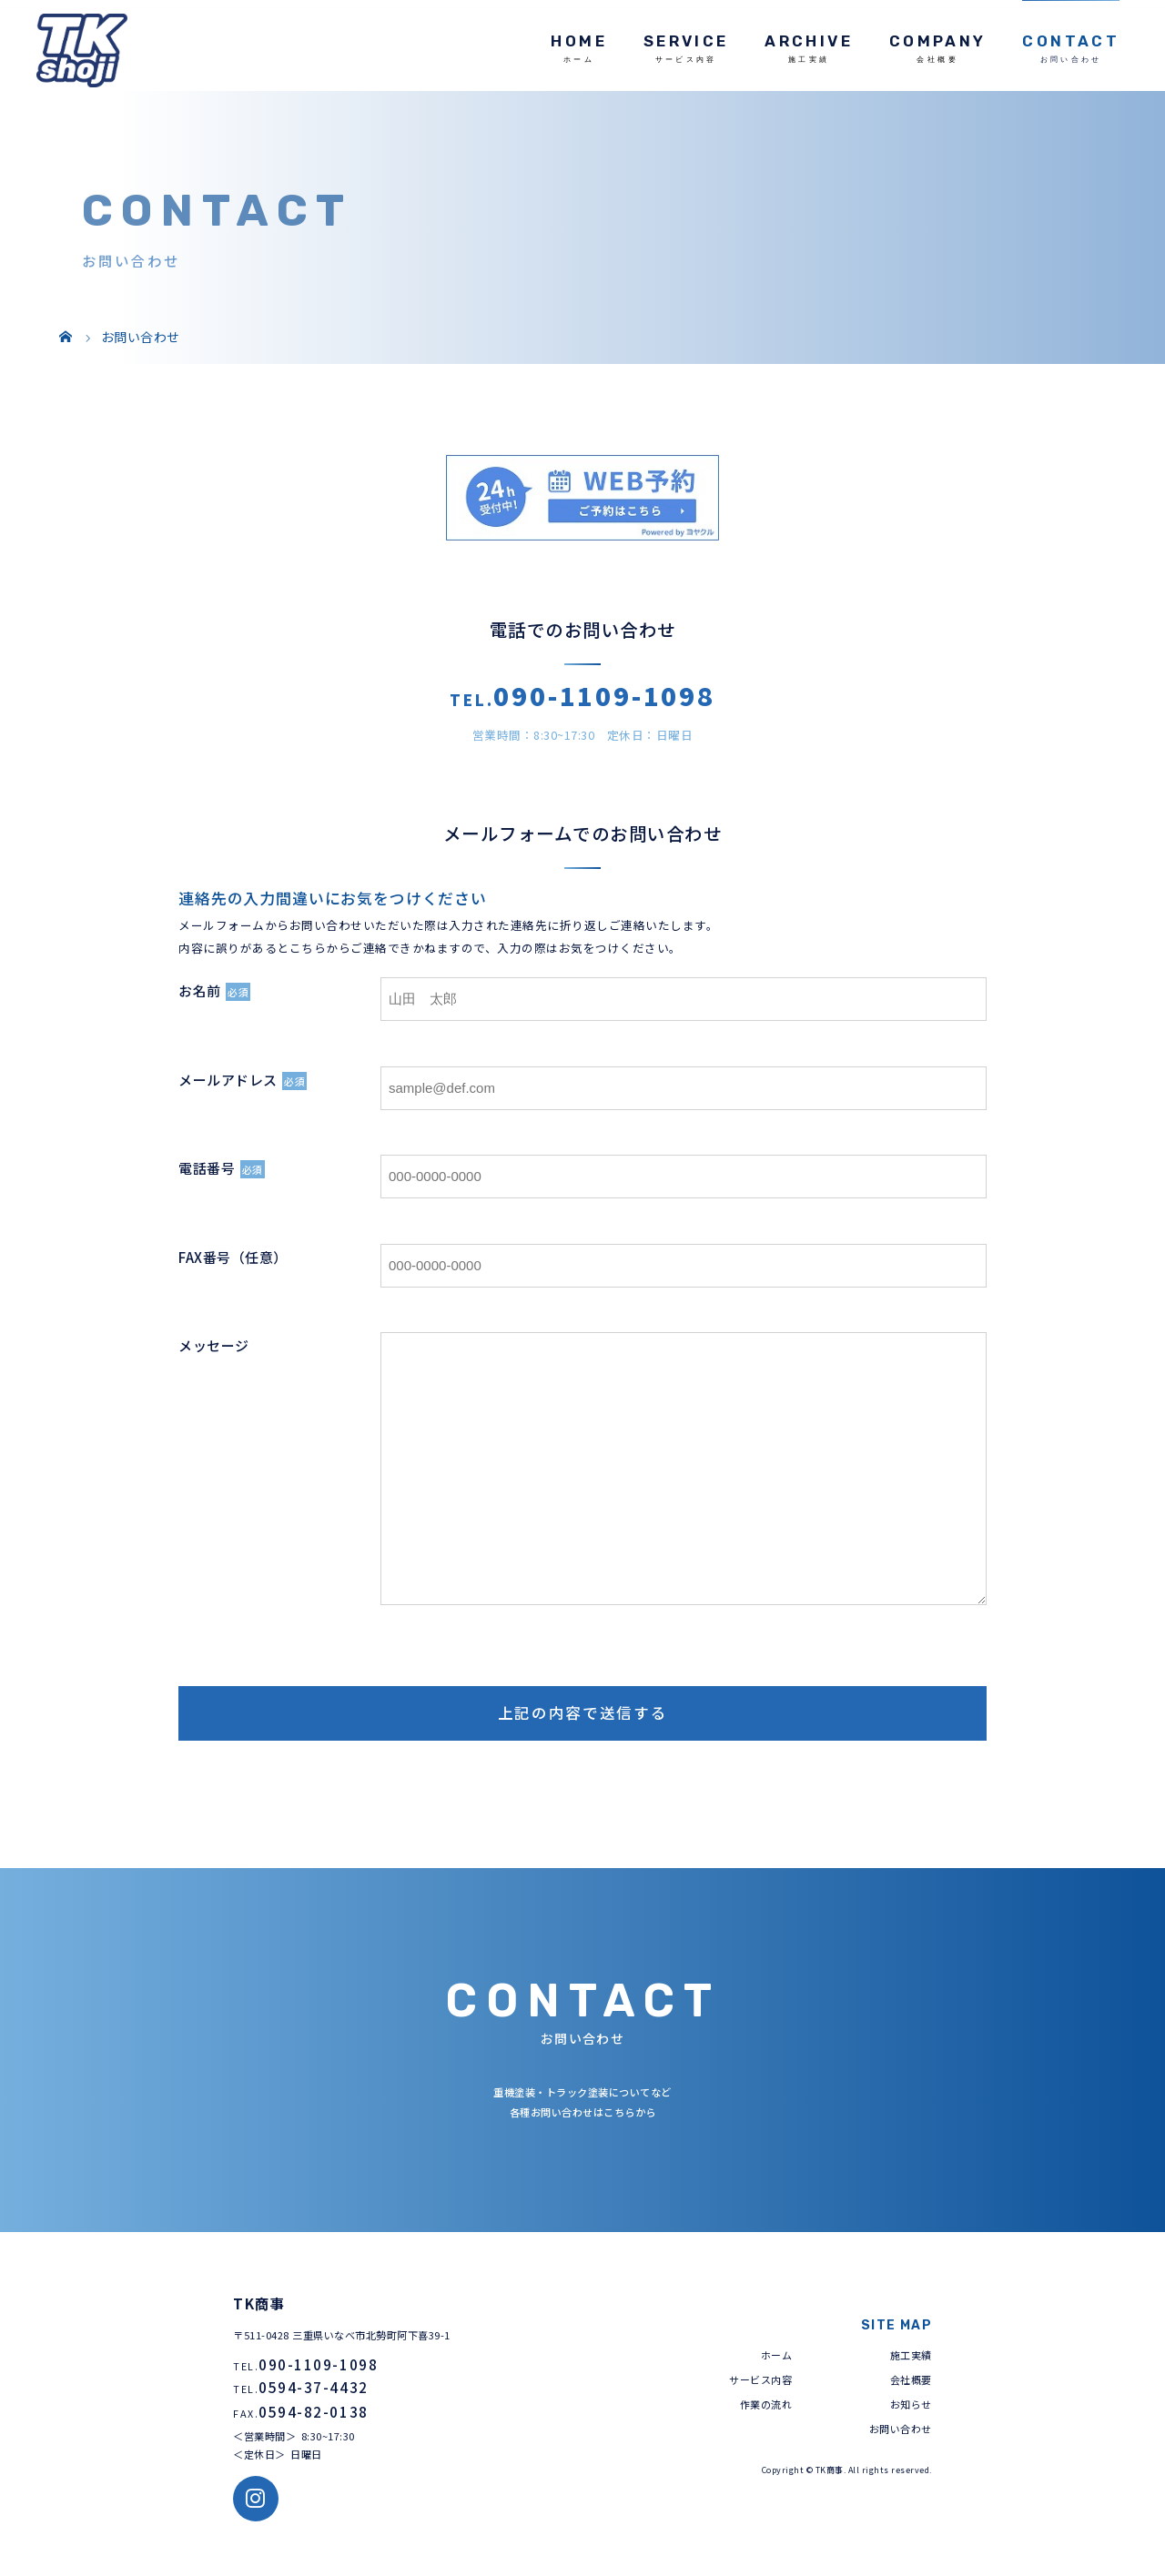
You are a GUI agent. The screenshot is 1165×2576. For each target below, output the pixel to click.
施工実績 (911, 2355)
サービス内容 (760, 2379)
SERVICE (686, 41)
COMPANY (938, 41)
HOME (578, 41)
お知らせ (911, 2404)
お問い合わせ (900, 2428)
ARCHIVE (809, 41)
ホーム (777, 2355)
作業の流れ (766, 2404)
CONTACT (1070, 41)
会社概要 (911, 2379)
